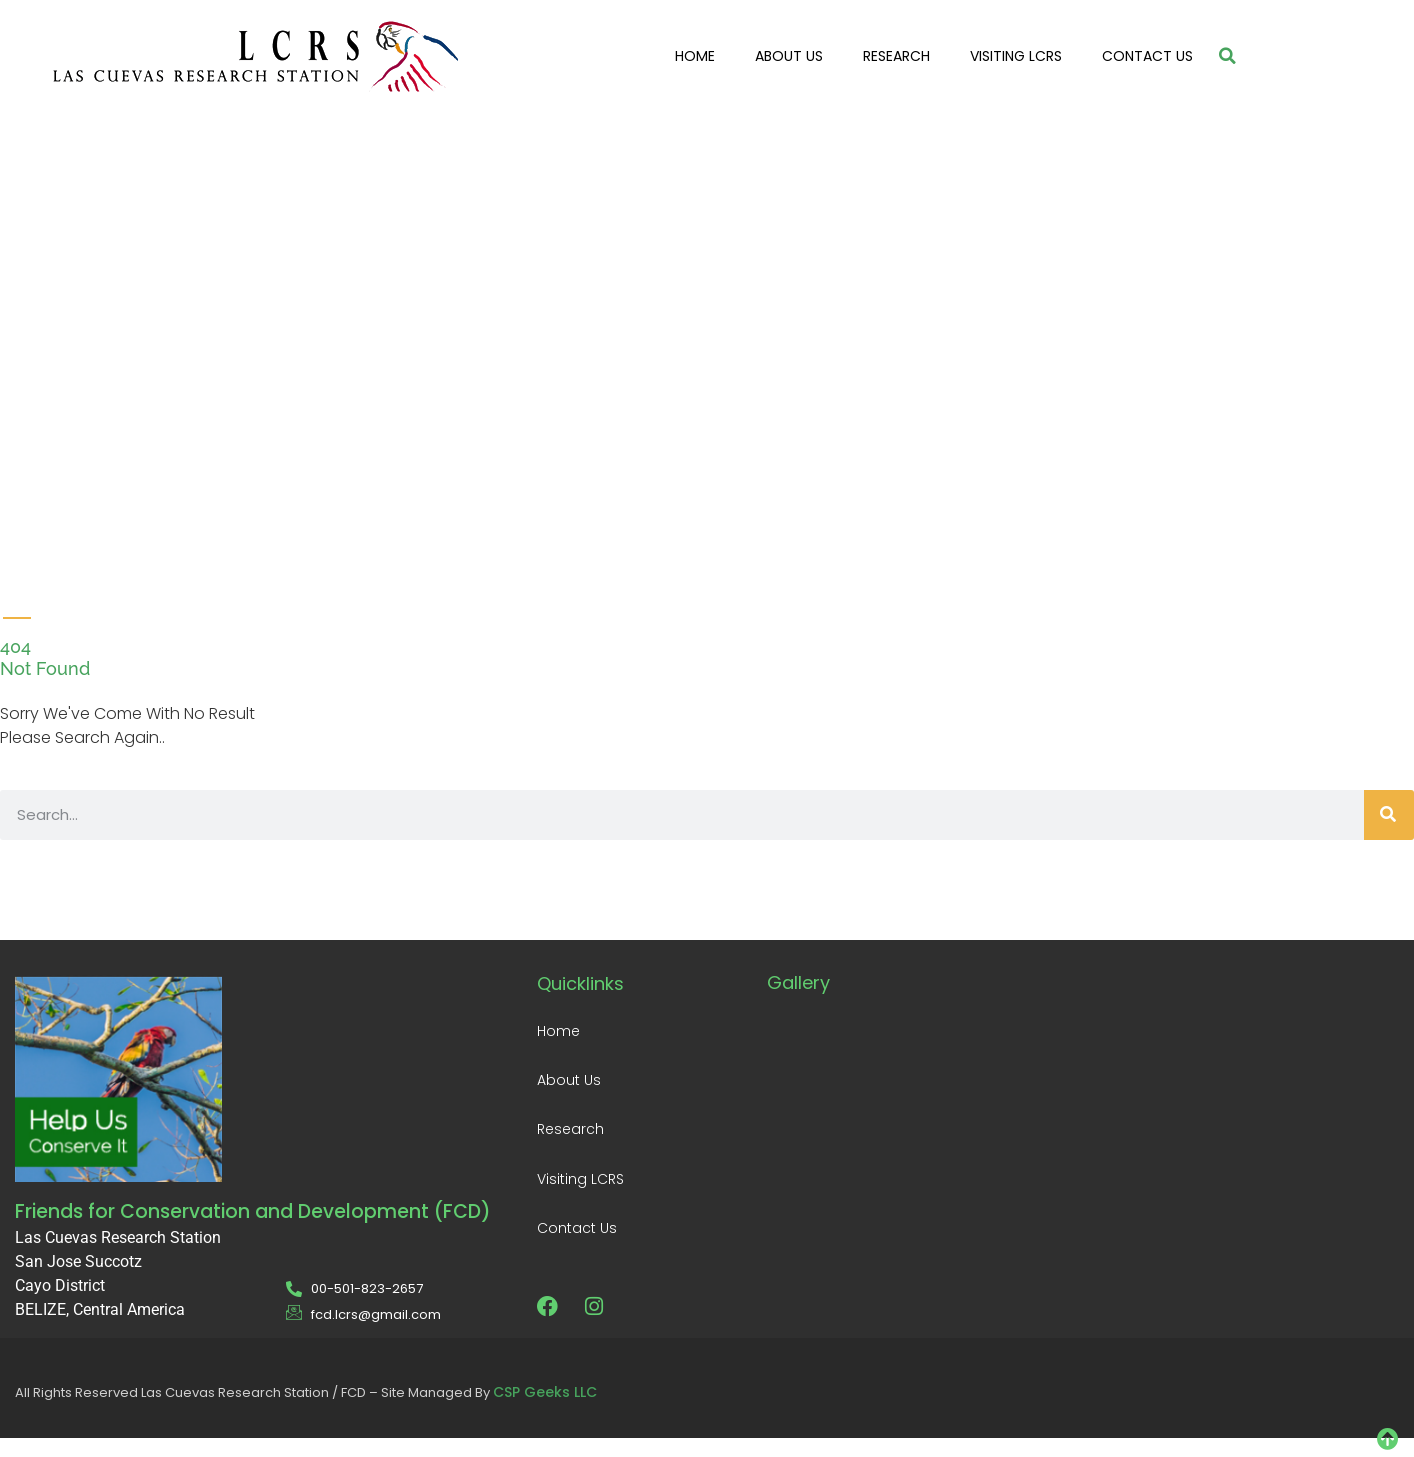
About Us (789, 56)
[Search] (1389, 815)
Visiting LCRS (1016, 56)
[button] (1228, 56)
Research (896, 56)
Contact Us (1147, 56)
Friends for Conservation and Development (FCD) (253, 1211)
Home (695, 56)
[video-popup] (40, 293)
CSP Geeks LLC (545, 1392)
